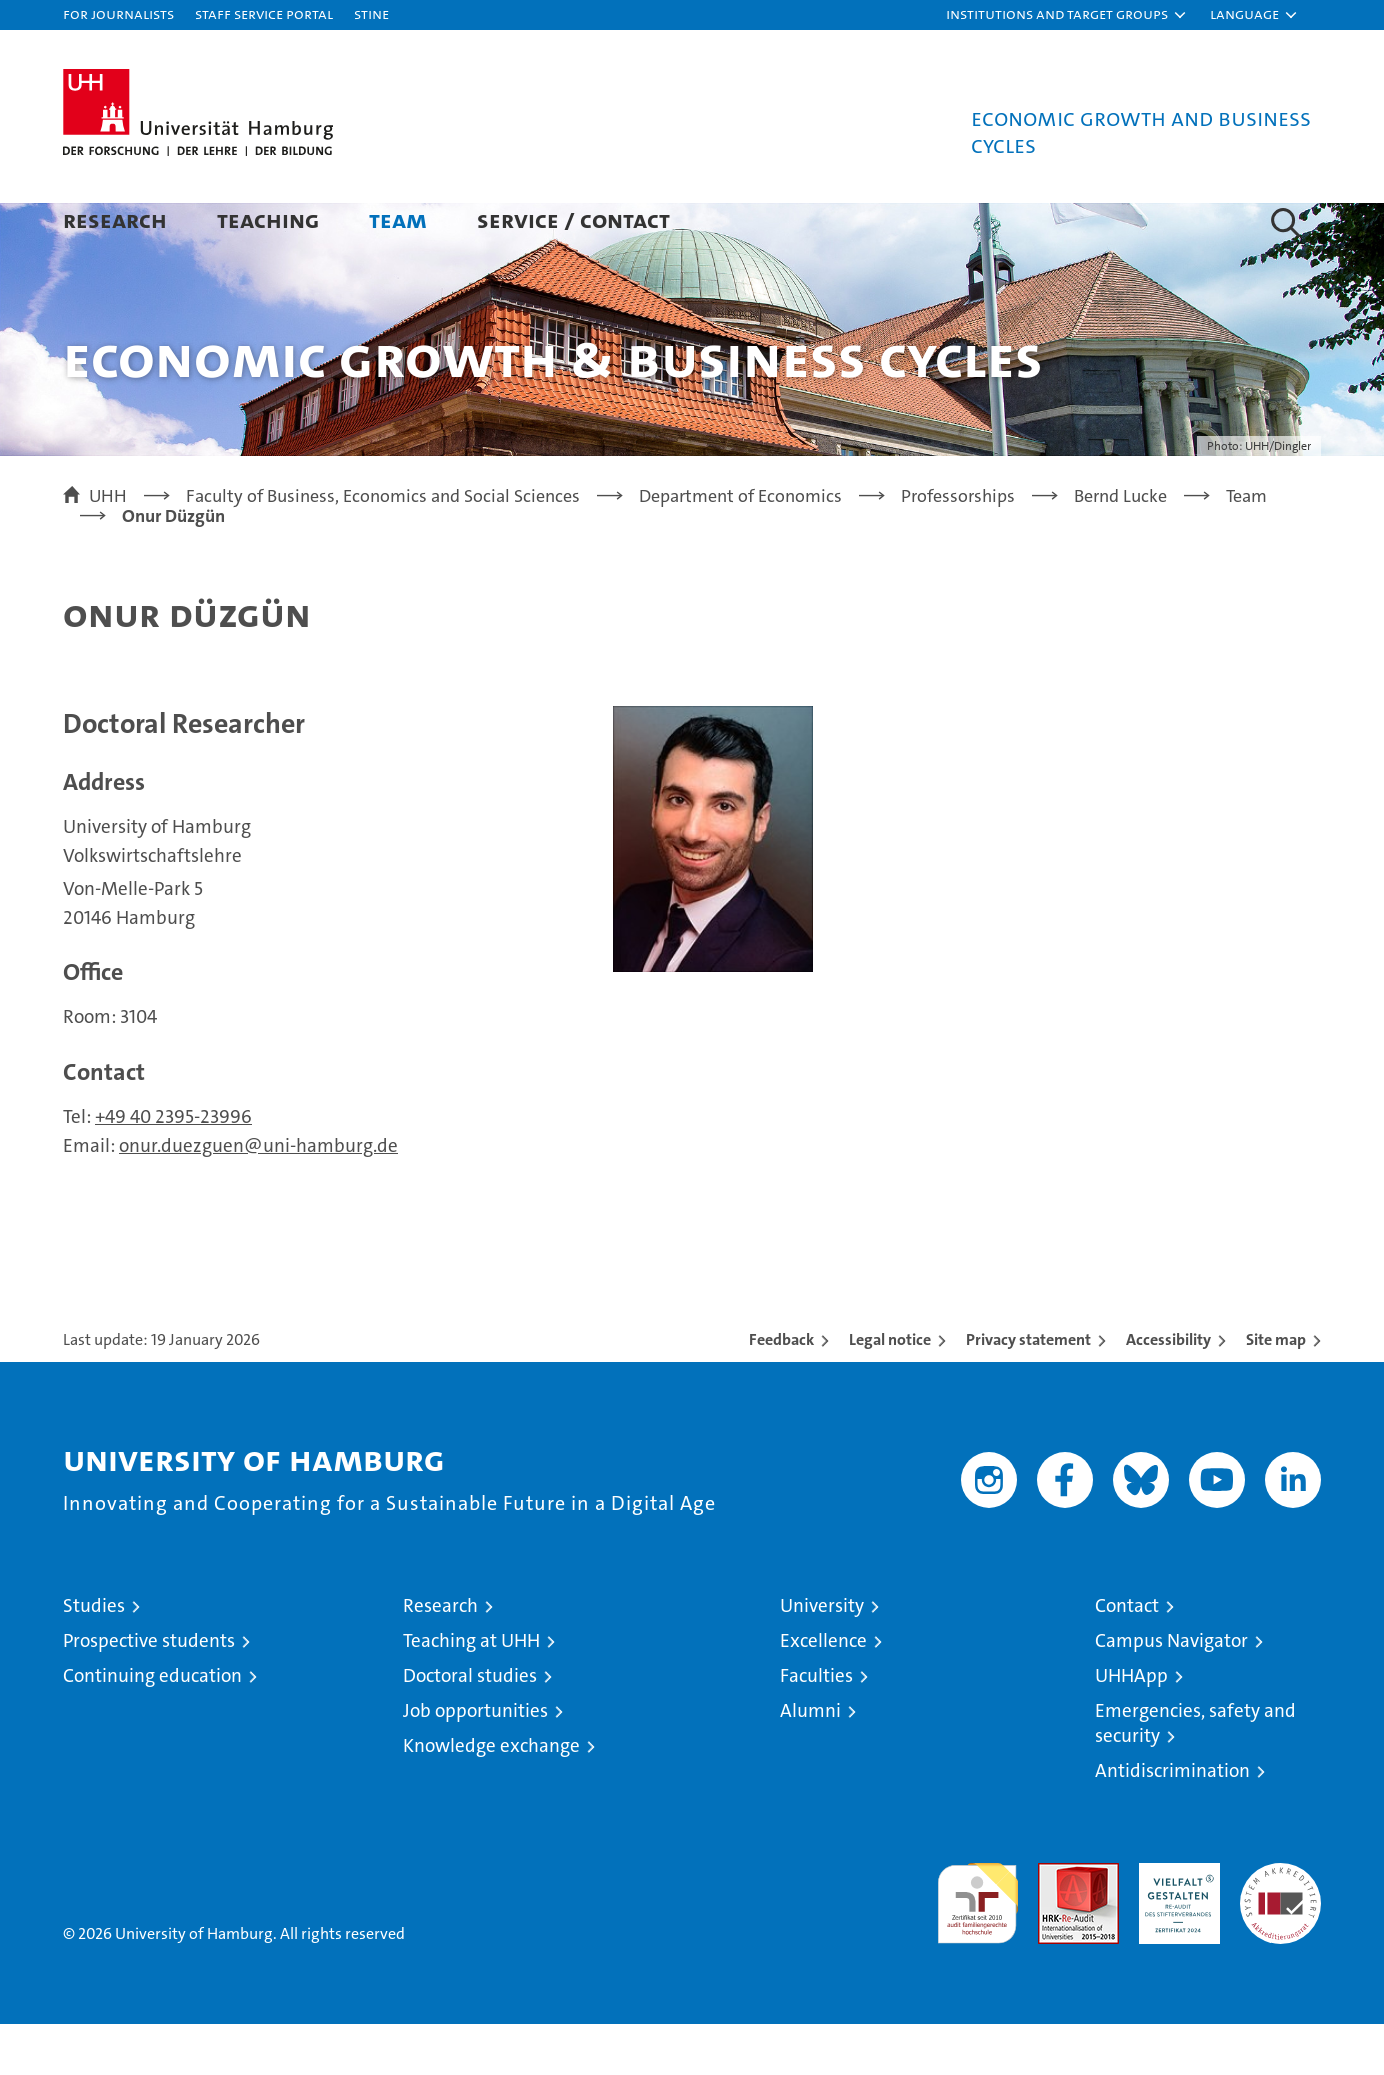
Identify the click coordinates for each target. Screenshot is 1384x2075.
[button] (1067, 15)
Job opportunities (475, 1761)
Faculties (816, 1726)
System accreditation (1280, 1935)
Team (398, 219)
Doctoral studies (470, 1726)
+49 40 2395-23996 (173, 1167)
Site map (1276, 1390)
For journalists (118, 13)
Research (115, 219)
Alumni (810, 1761)
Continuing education (152, 1726)
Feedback (781, 1390)
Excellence (823, 1691)
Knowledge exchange (491, 1796)
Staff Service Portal (264, 13)
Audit (1057, 1924)
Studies (94, 1656)
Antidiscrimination (1172, 1821)
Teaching (268, 219)
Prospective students (149, 1691)
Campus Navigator (1171, 1691)
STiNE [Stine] (371, 13)
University (822, 1656)
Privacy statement (1028, 1390)
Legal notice (890, 1390)
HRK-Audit (1174, 1924)
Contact (1127, 1656)
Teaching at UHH (471, 1691)
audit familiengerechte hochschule (977, 1945)
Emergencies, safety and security (1195, 1774)
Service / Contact (573, 219)
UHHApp (1131, 1726)
